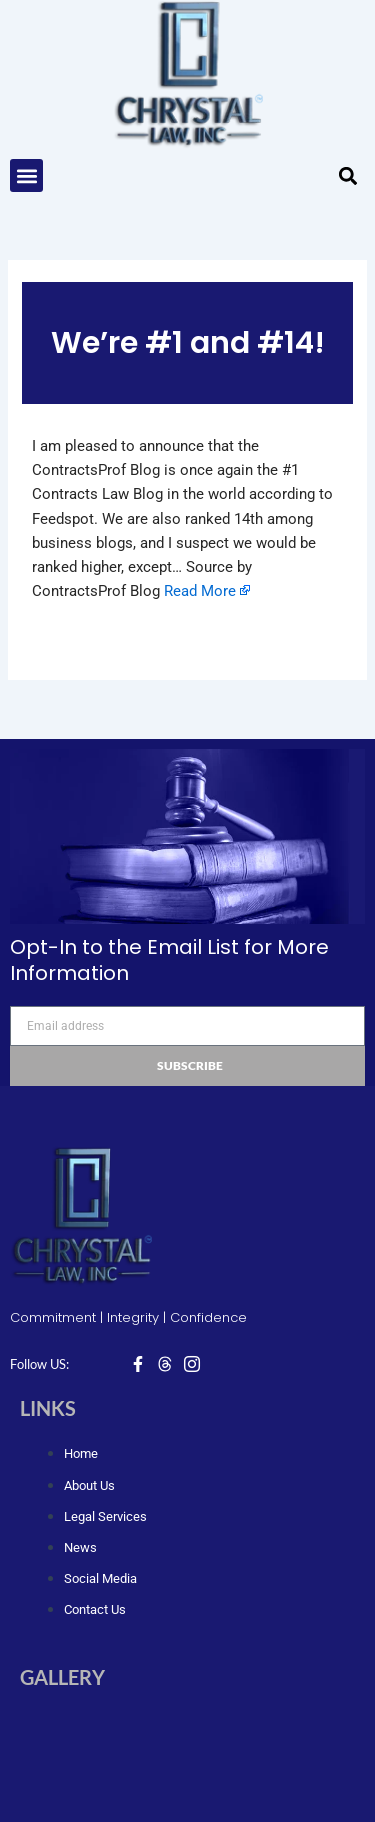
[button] (26, 175)
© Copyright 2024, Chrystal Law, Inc (188, 1779)
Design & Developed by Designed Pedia (187, 1807)
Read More (200, 591)
